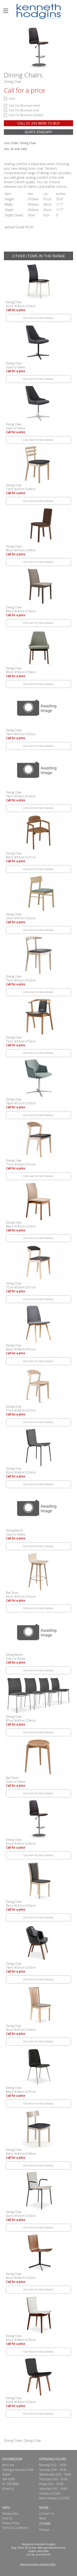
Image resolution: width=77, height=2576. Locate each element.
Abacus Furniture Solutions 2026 (37, 2564)
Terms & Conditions (15, 2528)
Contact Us (46, 2513)
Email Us (8, 2489)
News (42, 2518)
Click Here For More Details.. (38, 318)
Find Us (7, 2518)
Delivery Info (10, 2513)
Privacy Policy (10, 2523)
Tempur (44, 2530)
